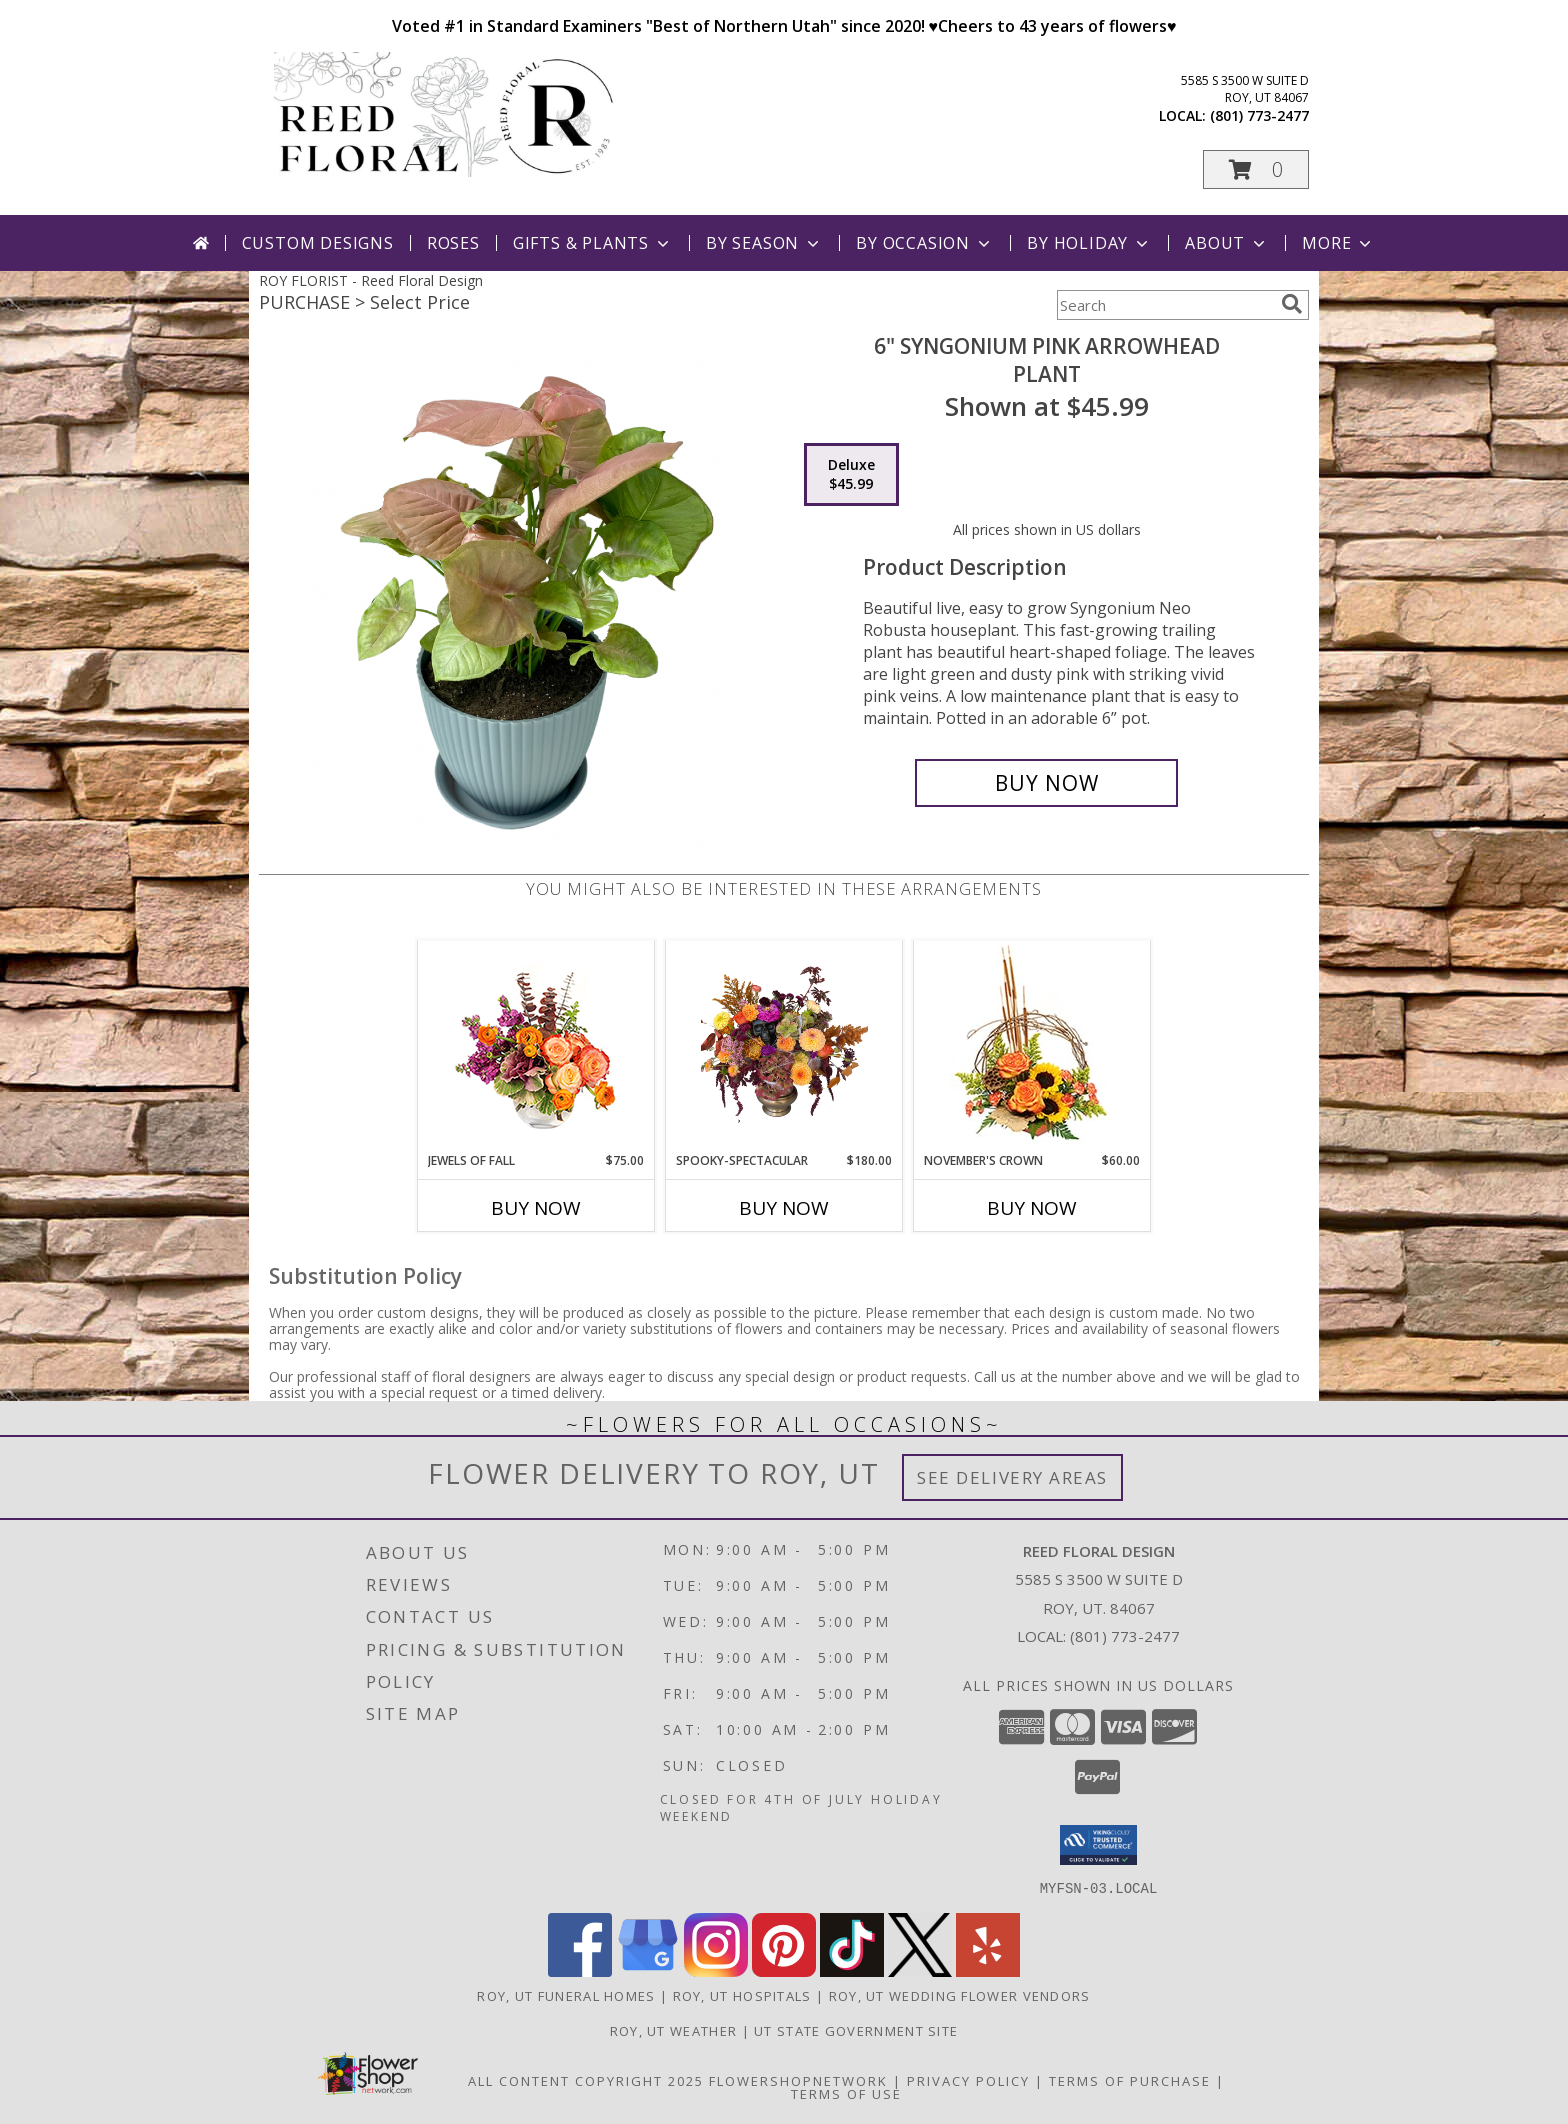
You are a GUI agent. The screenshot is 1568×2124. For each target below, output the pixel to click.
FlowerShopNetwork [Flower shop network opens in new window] (798, 2080)
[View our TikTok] (852, 1970)
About (1227, 243)
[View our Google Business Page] (648, 1970)
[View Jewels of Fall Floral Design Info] (536, 1046)
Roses (453, 243)
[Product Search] (1165, 305)
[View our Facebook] (580, 1970)
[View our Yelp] (988, 1970)
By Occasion (925, 243)
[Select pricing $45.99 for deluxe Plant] (851, 475)
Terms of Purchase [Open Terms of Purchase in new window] (1130, 2080)
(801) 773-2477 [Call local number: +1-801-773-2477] (1259, 115)
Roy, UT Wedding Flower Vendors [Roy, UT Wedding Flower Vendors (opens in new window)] (960, 1995)
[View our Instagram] (716, 1970)
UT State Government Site (856, 2030)
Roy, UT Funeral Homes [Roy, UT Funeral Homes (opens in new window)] (566, 1995)
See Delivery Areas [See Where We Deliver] (1012, 1477)
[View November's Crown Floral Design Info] (1032, 1046)
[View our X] (920, 1970)
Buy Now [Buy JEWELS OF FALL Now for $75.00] (536, 1208)
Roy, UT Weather (674, 2030)
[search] (1292, 304)
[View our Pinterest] (784, 1970)
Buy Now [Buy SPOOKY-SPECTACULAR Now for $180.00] (784, 1208)
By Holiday (1089, 243)
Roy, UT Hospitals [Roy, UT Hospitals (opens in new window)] (742, 1995)
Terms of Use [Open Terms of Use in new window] (846, 2093)
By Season (764, 243)
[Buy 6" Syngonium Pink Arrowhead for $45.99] (1046, 783)
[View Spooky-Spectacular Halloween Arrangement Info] (784, 1046)
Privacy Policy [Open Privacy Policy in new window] (968, 2080)
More (1338, 243)
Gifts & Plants (593, 243)
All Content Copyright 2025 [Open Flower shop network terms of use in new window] (586, 2080)
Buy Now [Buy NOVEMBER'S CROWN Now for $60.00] (1032, 1208)
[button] (1256, 169)
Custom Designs (318, 243)
